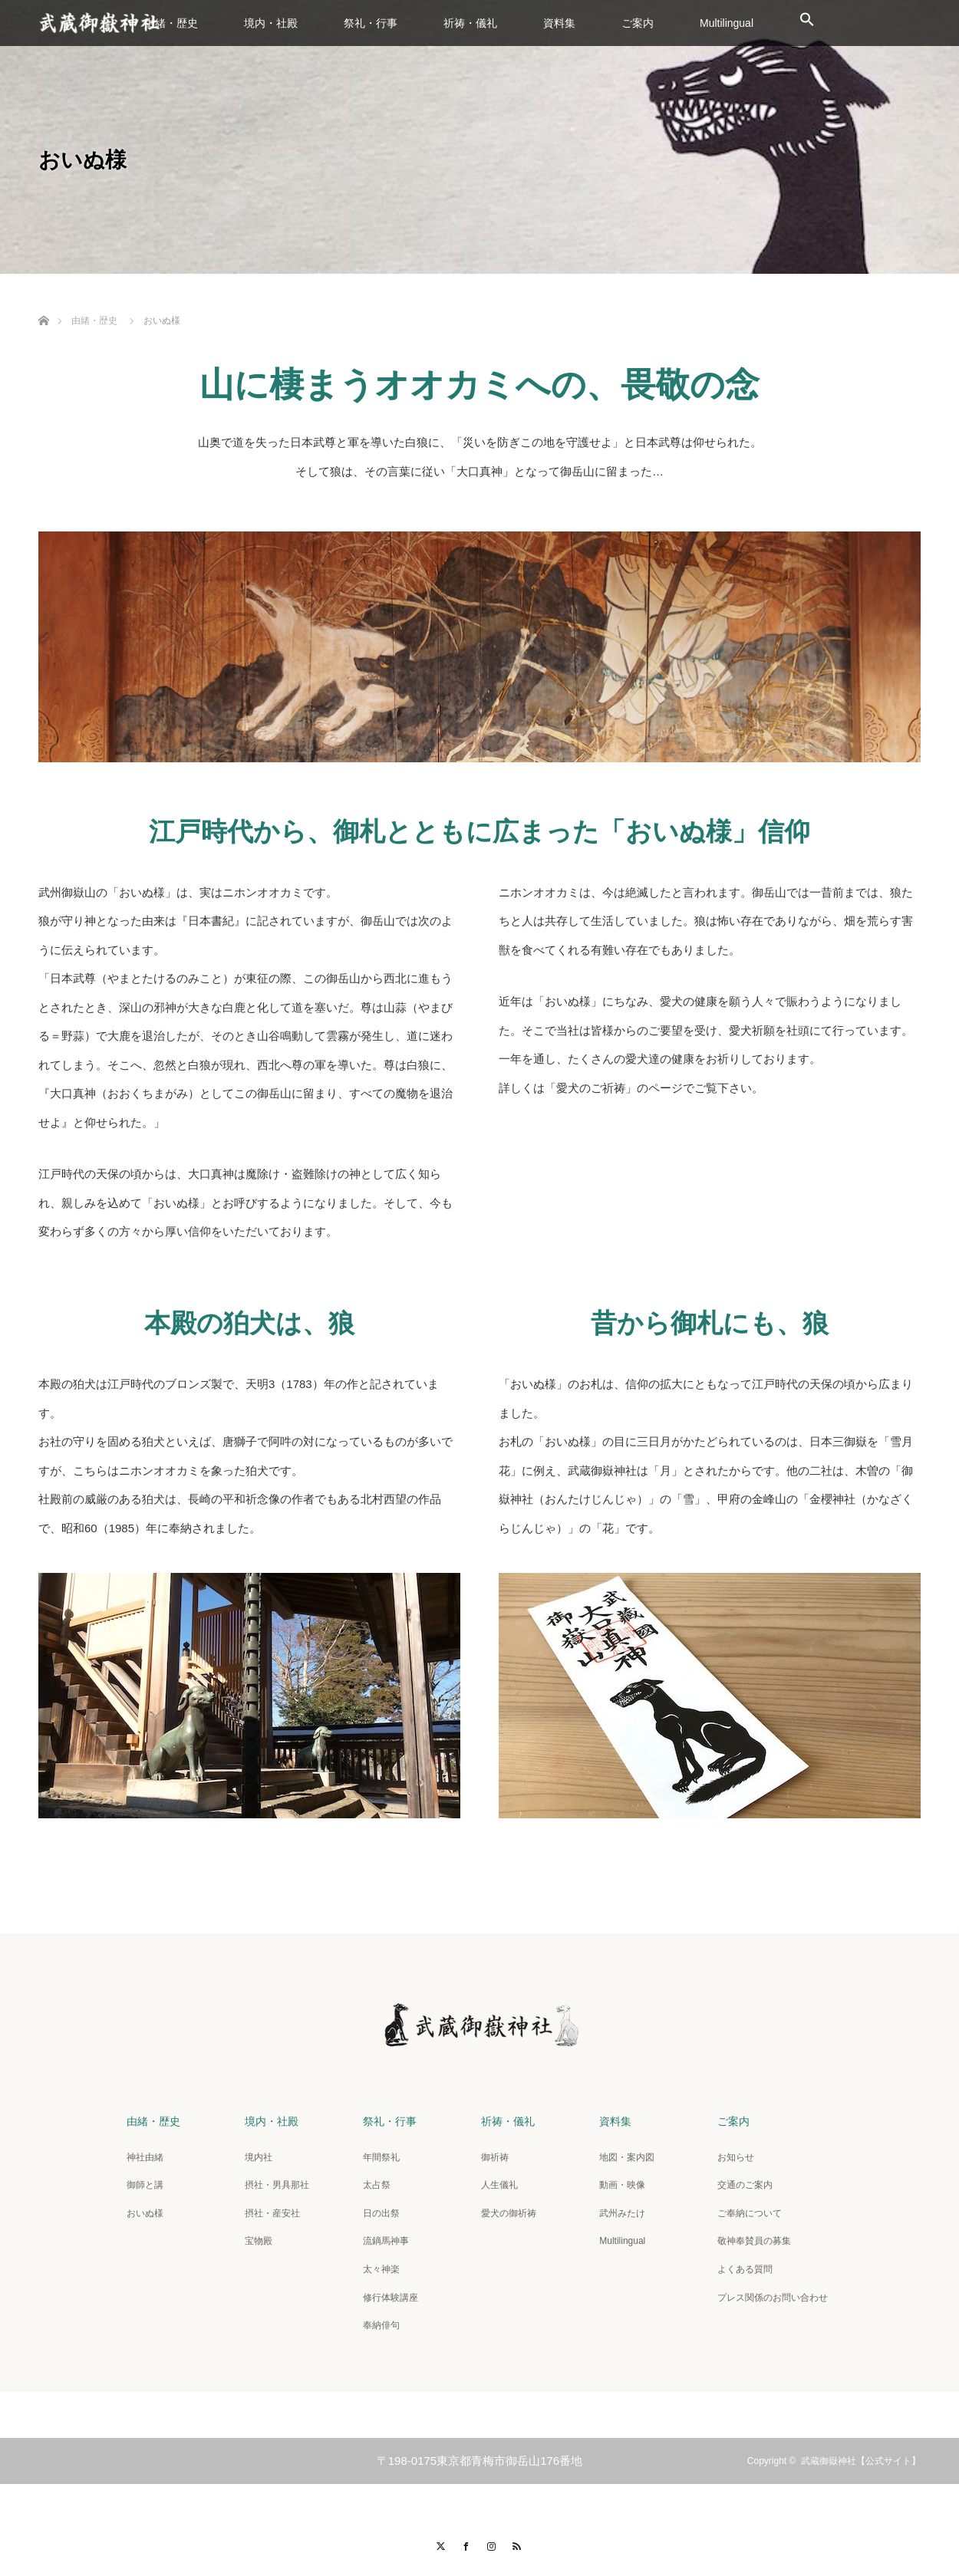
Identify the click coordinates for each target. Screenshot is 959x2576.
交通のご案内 (745, 2185)
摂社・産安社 (272, 2213)
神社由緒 (145, 2157)
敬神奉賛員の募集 (754, 2240)
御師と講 (145, 2185)
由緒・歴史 (171, 23)
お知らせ (735, 2157)
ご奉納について (749, 2213)
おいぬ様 (145, 2213)
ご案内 (637, 23)
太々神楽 (381, 2269)
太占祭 (377, 2185)
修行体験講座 (390, 2297)
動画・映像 (622, 2185)
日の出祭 (381, 2213)
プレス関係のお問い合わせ (772, 2297)
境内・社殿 (271, 23)
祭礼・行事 (370, 23)
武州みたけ (622, 2213)
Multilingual (726, 23)
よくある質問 (745, 2269)
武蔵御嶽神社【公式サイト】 (861, 2461)
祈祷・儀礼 (470, 23)
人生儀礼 (499, 2185)
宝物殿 (258, 2240)
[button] (807, 23)
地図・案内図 (626, 2157)
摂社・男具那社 (277, 2185)
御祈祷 (495, 2157)
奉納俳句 (381, 2325)
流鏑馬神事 (386, 2240)
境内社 (258, 2157)
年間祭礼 (381, 2157)
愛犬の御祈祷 (508, 2213)
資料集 (559, 23)
